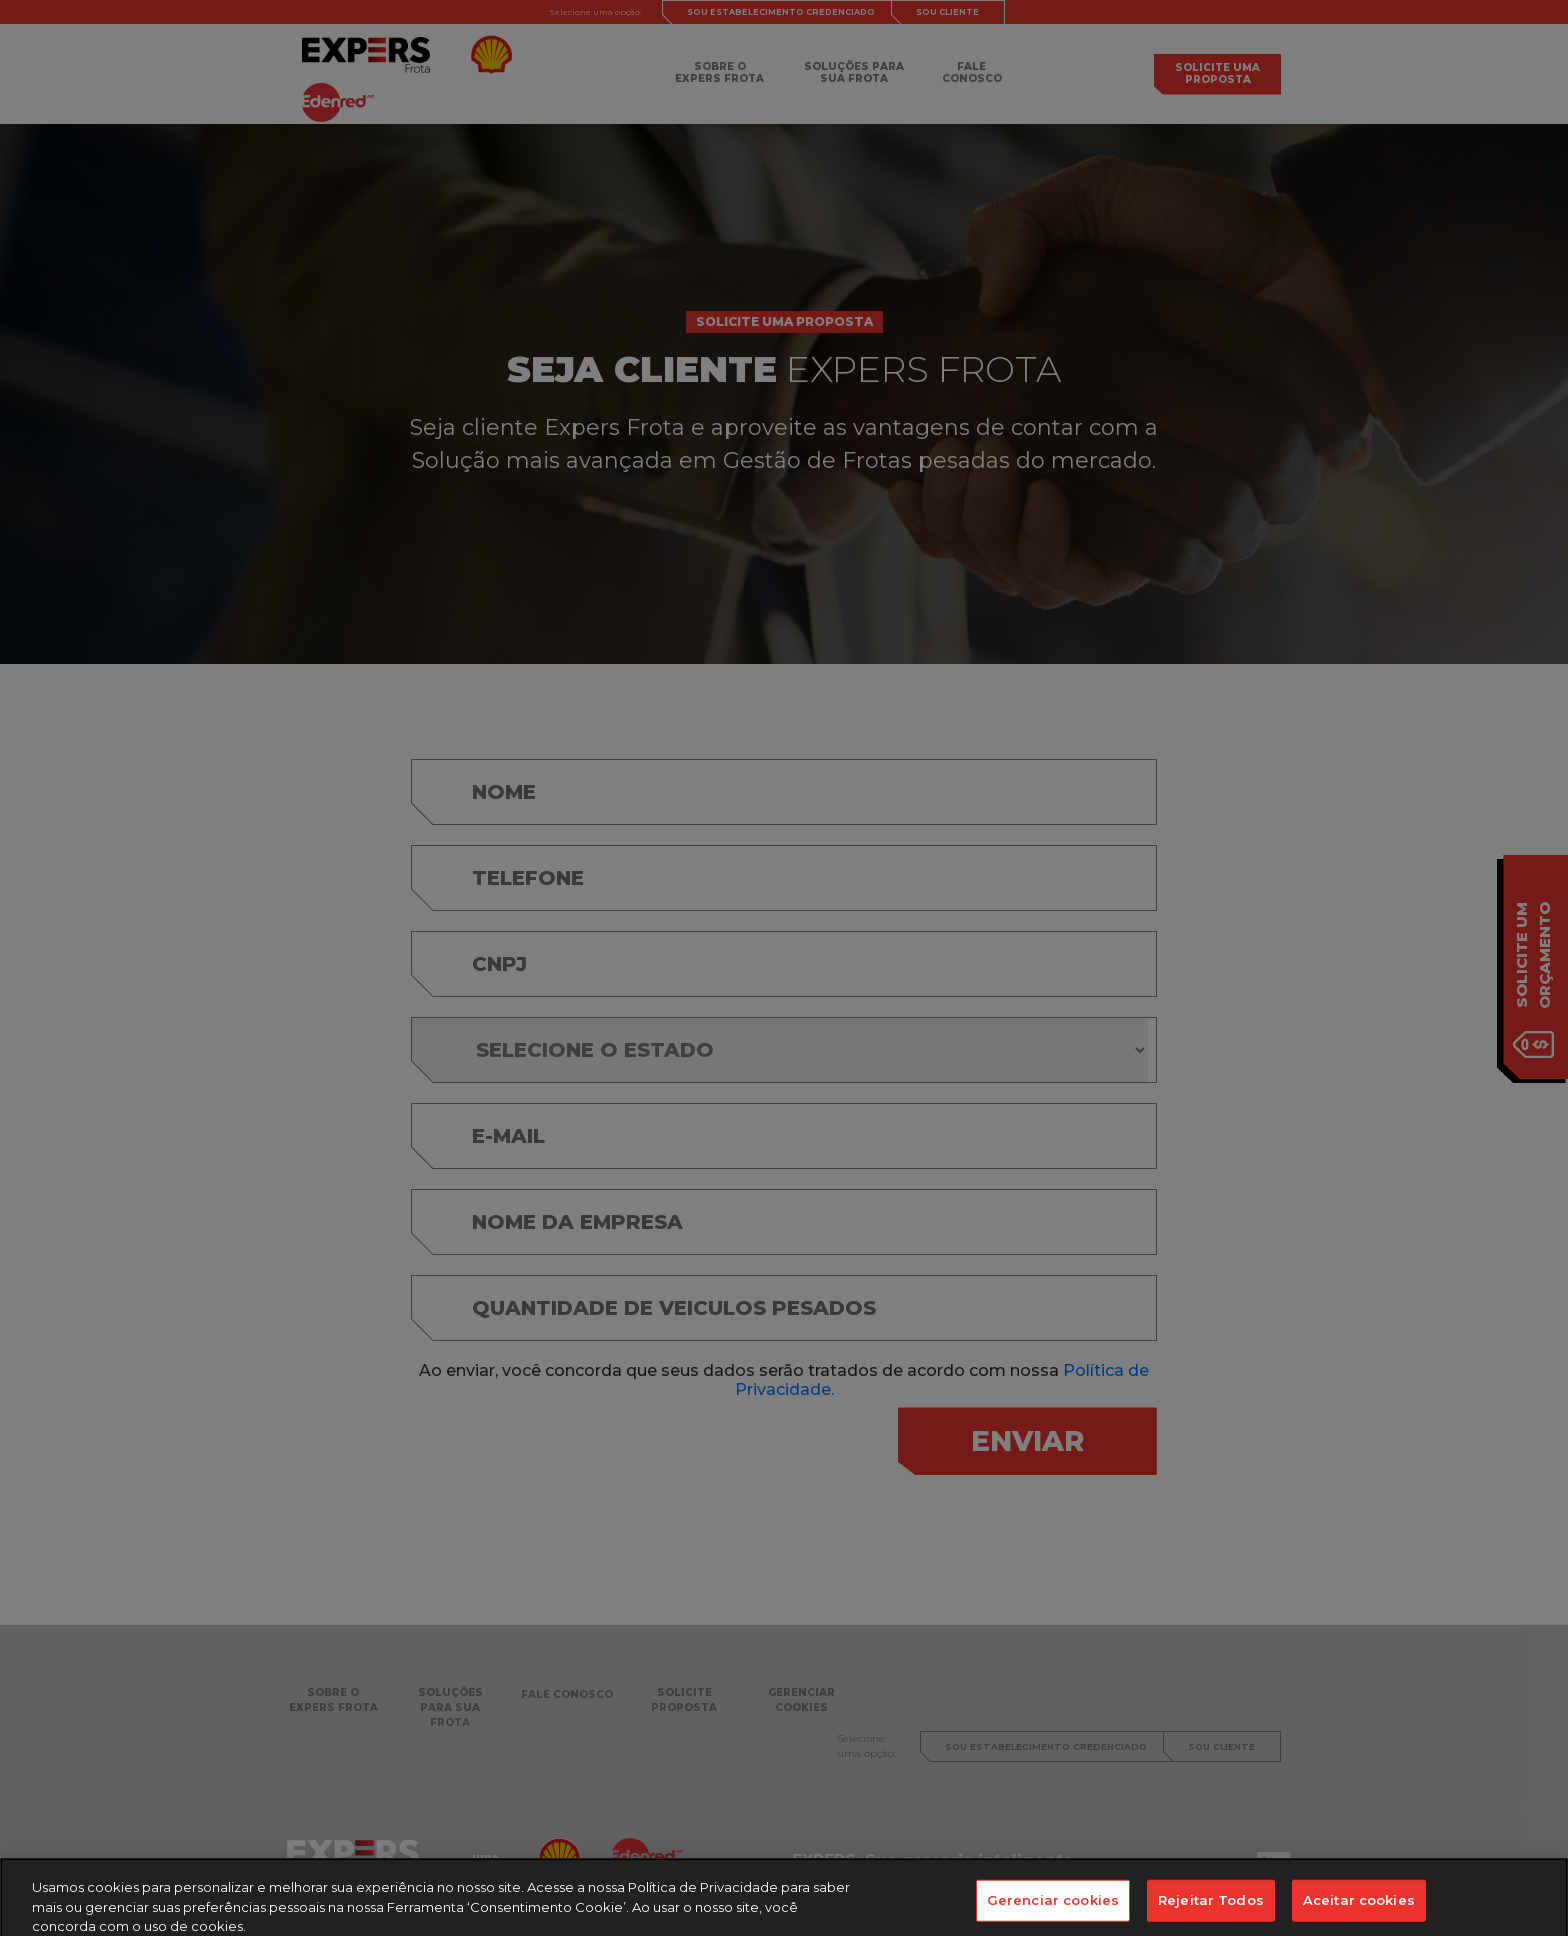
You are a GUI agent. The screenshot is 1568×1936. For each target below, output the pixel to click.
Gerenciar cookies (1053, 1908)
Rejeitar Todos (1211, 1908)
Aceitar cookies (1359, 1908)
